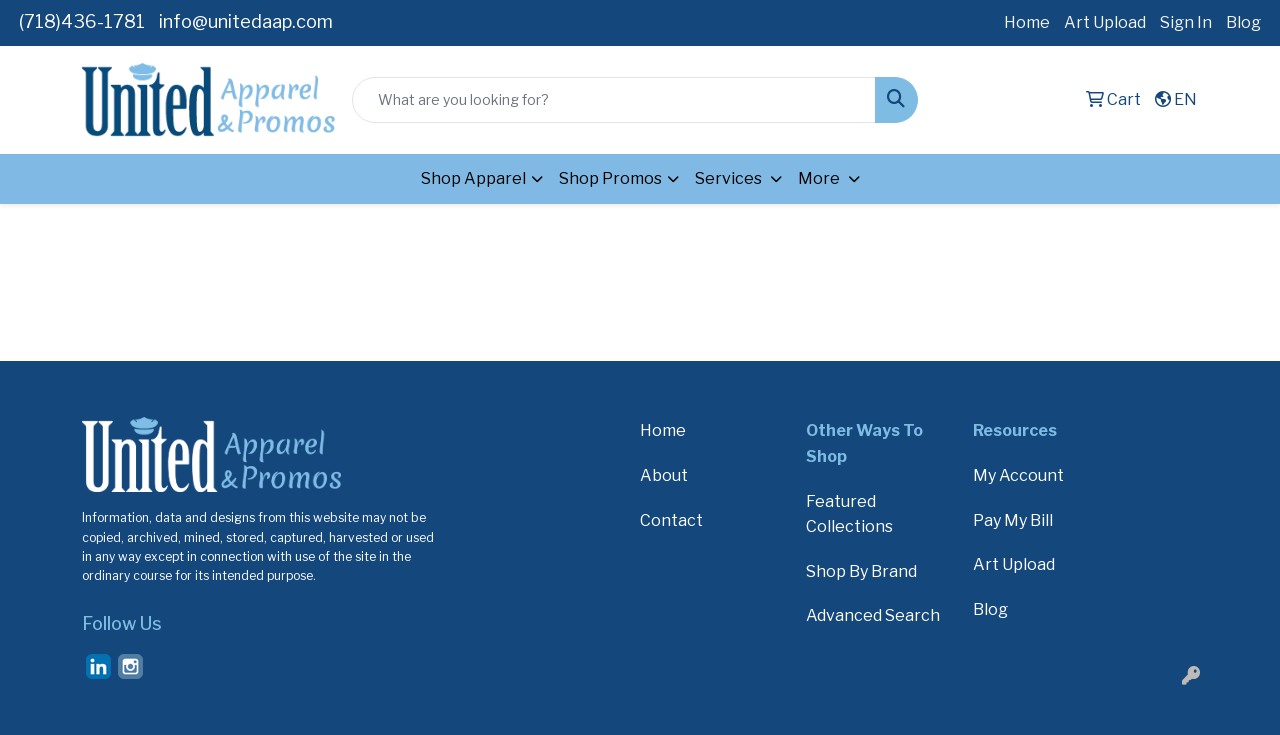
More (820, 178)
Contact (671, 520)
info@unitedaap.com (246, 21)
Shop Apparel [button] (473, 178)
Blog (1243, 22)
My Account (1018, 475)
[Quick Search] (614, 100)
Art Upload (1105, 22)
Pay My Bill (1013, 520)
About (664, 475)
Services (730, 178)
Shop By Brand (861, 571)
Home (1027, 22)
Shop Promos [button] (610, 178)
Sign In (1186, 22)
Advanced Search (873, 615)
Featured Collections (849, 514)
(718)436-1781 (82, 21)
